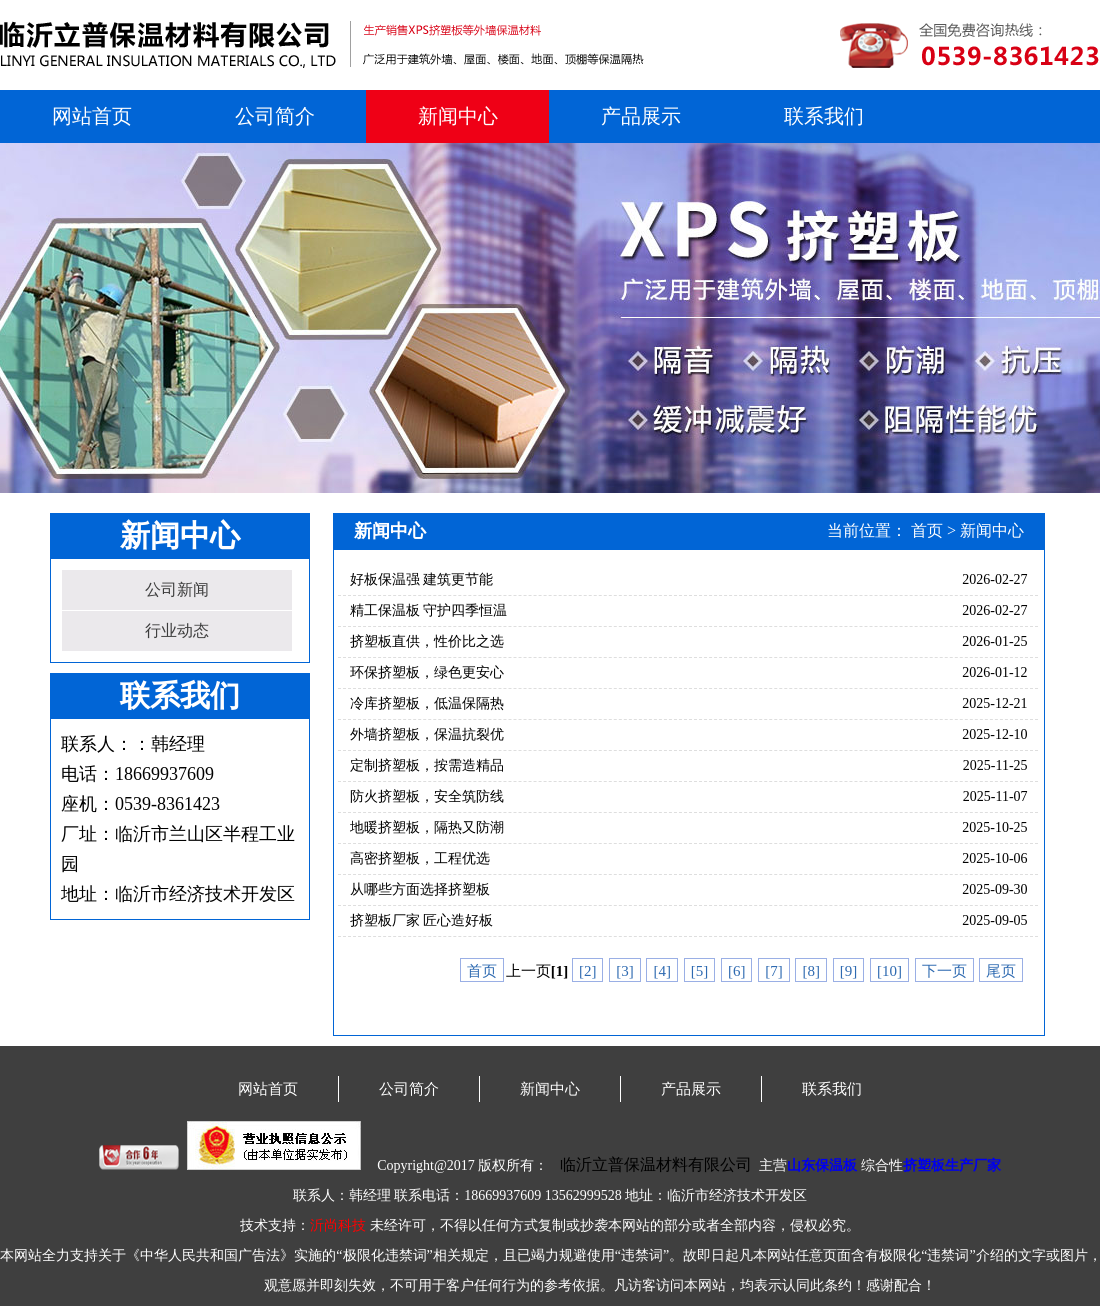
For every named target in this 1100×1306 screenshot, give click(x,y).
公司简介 (275, 116)
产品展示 (641, 116)
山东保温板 (822, 1165)
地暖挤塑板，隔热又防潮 (427, 827)
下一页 (944, 971)
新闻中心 (458, 116)
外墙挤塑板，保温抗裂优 (427, 734)
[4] (662, 971)
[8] (811, 971)
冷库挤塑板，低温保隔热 (427, 703)
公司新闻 (177, 589)
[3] (625, 971)
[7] (774, 971)
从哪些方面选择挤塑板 (420, 889)
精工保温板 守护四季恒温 (429, 610)
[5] (700, 971)
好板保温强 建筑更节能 (422, 579)
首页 (927, 530)
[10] (889, 971)
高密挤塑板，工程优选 (420, 858)
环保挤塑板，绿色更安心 (427, 672)
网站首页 (92, 116)
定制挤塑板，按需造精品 (427, 765)
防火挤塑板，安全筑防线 (427, 796)
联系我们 (824, 116)
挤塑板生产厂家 (952, 1165)
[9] (849, 971)
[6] (737, 971)
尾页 (1001, 971)
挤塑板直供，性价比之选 (427, 641)
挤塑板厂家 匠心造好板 (422, 920)
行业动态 (177, 630)
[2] (588, 971)
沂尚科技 (338, 1225)
